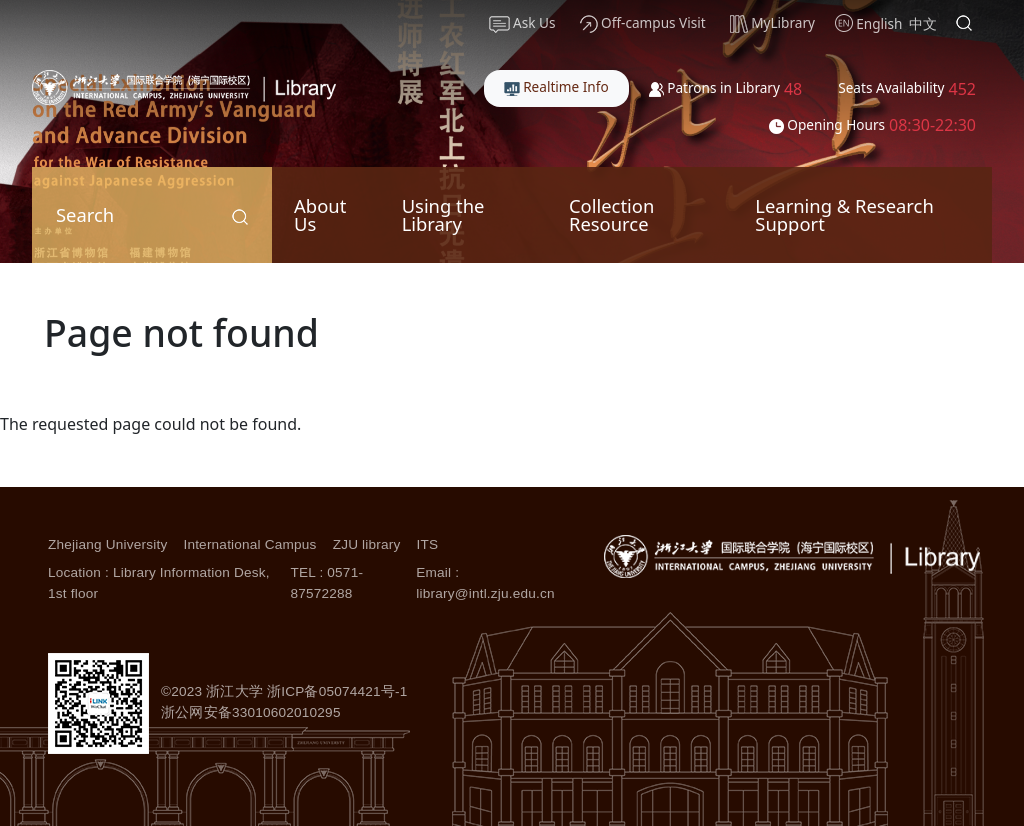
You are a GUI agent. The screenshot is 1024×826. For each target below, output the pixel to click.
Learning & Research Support (844, 214)
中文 (923, 23)
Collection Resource (611, 214)
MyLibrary (772, 23)
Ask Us (522, 23)
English (879, 23)
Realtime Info (556, 86)
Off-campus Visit (643, 23)
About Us (320, 214)
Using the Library (443, 214)
